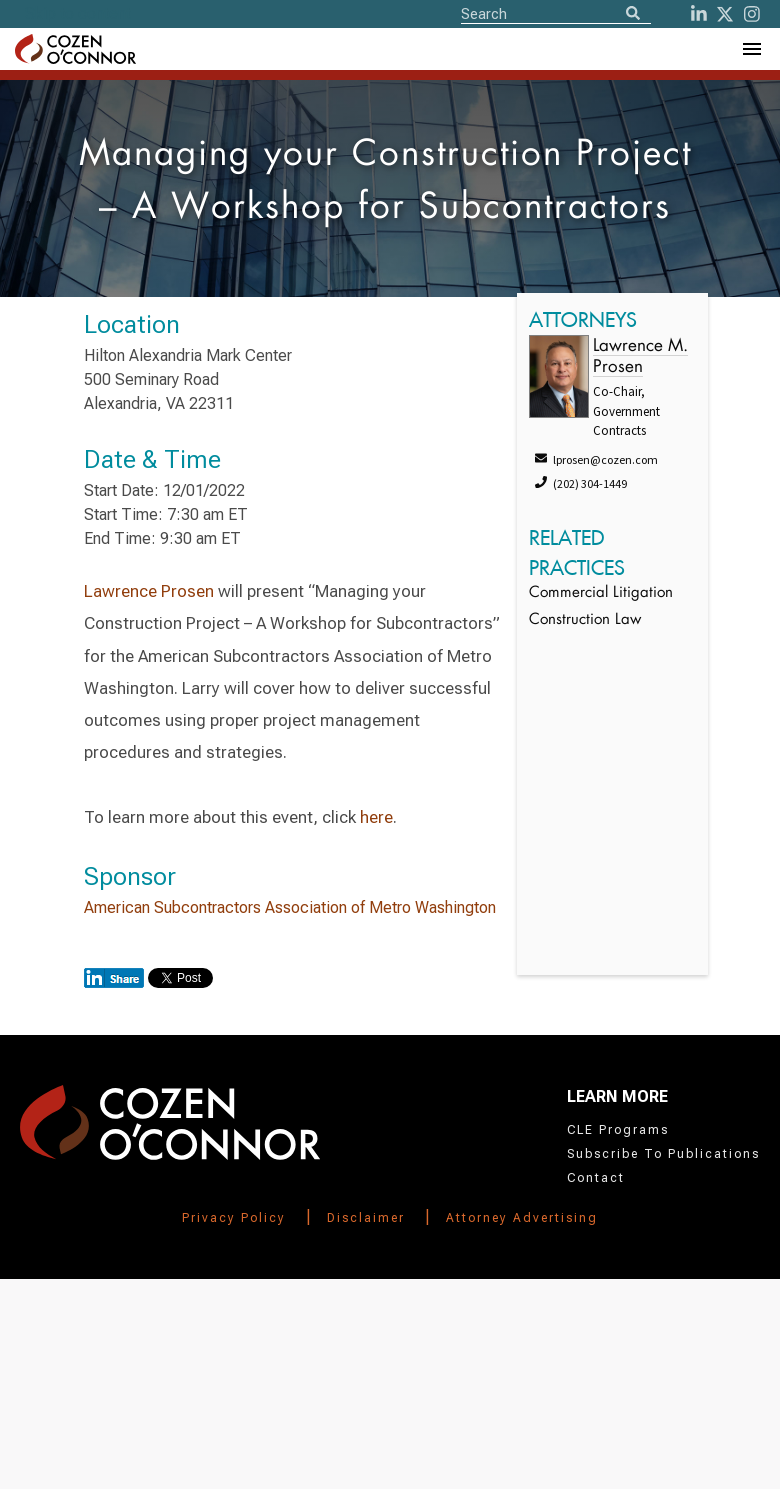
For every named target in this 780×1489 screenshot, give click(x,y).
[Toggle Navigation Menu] (751, 49)
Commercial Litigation (601, 593)
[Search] (633, 14)
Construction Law (585, 620)
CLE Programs (618, 1130)
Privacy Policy (234, 1218)
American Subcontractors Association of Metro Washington (290, 907)
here (376, 817)
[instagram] (752, 14)
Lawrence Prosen (149, 591)
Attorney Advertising (522, 1218)
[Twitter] (725, 14)
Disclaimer (366, 1218)
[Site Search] (556, 13)
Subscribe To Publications (663, 1154)
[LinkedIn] (699, 14)
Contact (596, 1178)
